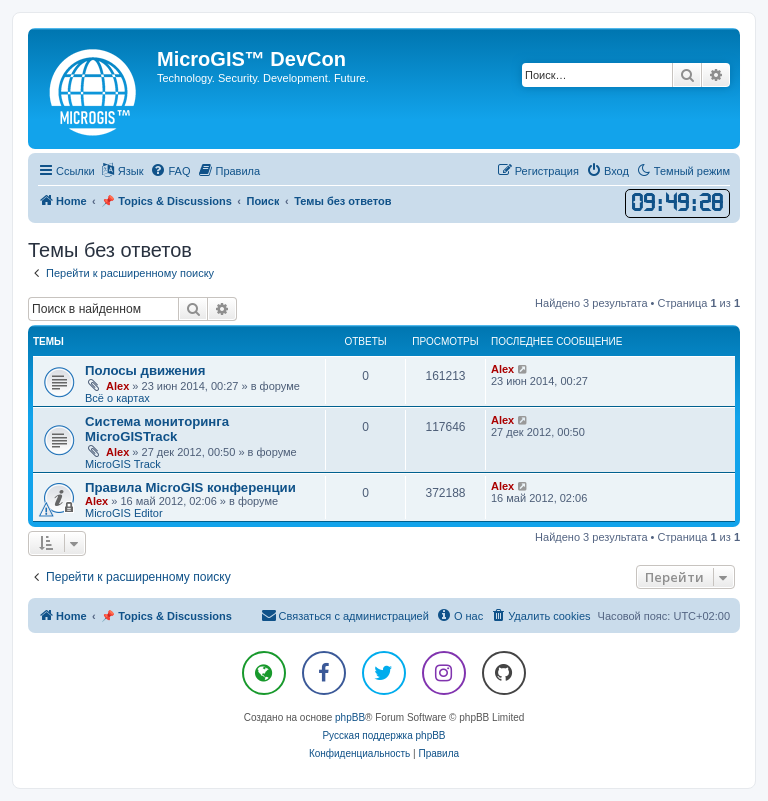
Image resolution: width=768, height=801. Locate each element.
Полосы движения (145, 370)
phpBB (350, 717)
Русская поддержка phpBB (383, 735)
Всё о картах (117, 398)
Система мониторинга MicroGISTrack (157, 429)
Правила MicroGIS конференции (190, 487)
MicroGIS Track (123, 464)
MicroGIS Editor (124, 513)
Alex (117, 386)
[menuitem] (170, 171)
